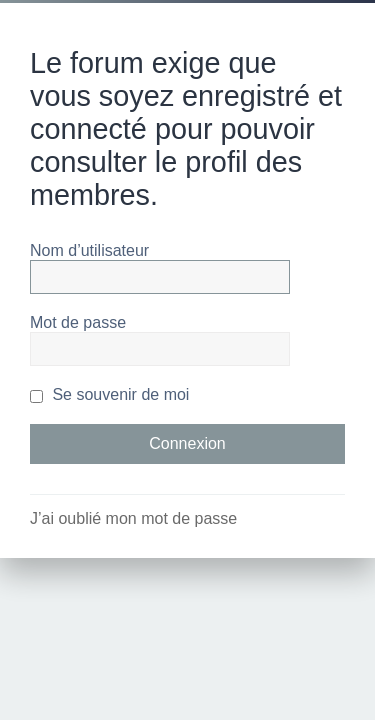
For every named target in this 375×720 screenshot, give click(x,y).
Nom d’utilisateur (89, 250)
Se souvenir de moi (109, 394)
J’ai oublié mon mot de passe (133, 518)
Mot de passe (78, 322)
